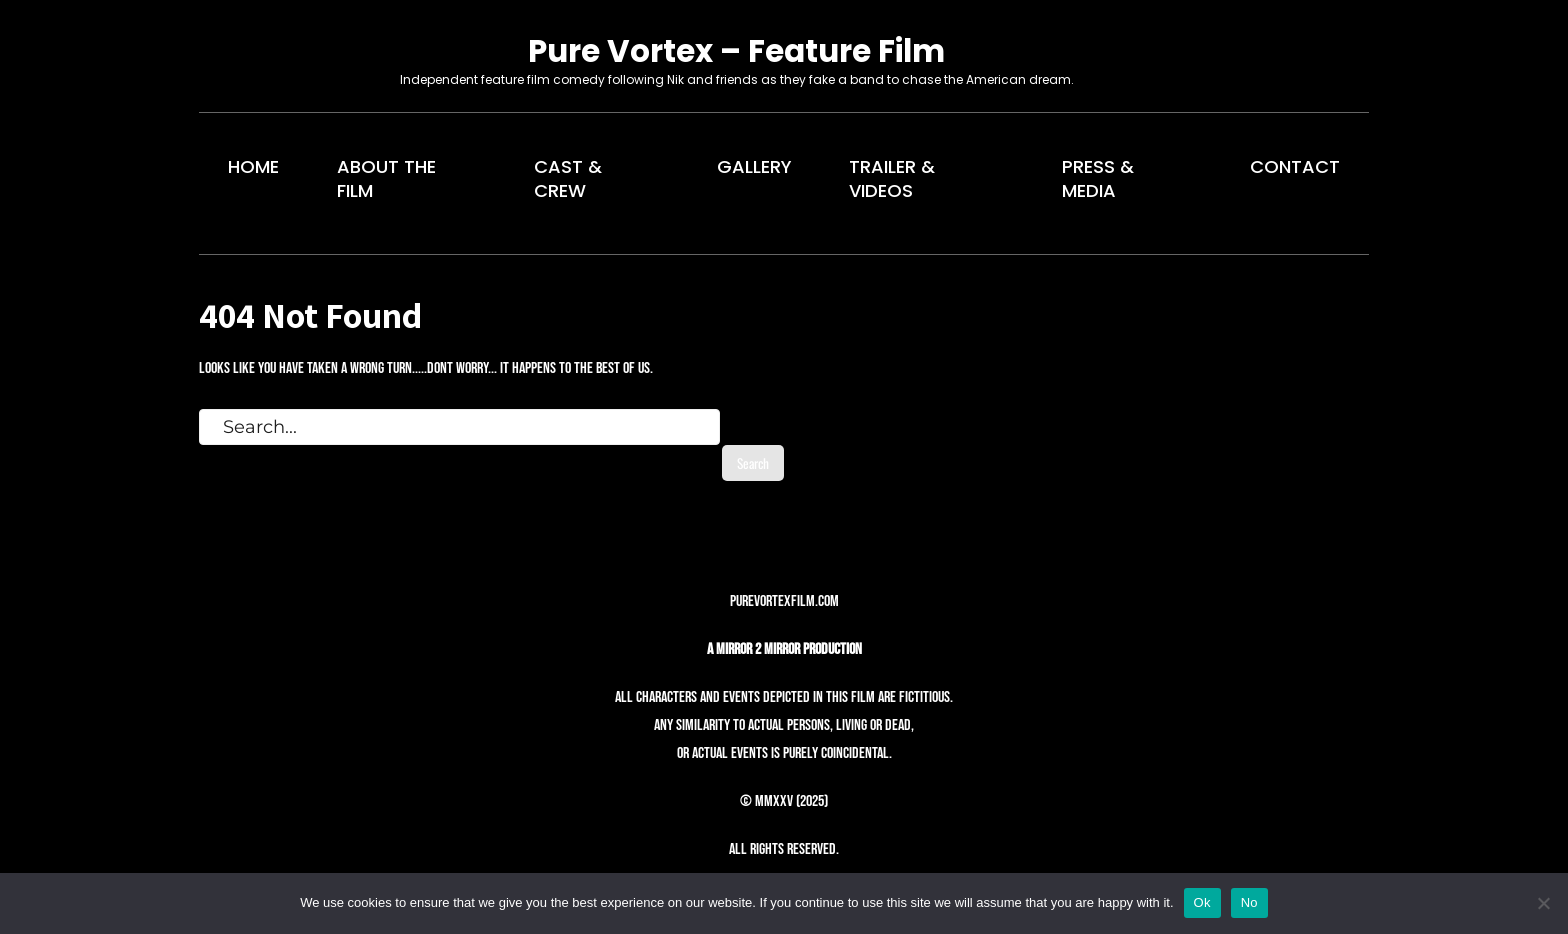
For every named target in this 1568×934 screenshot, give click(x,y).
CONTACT (1295, 166)
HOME (253, 166)
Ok (1202, 902)
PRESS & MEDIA (1098, 178)
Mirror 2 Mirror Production (789, 649)
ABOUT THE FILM (386, 178)
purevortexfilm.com (784, 601)
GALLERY (754, 166)
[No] (1543, 903)
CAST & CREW (568, 178)
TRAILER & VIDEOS (892, 178)
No (1249, 902)
